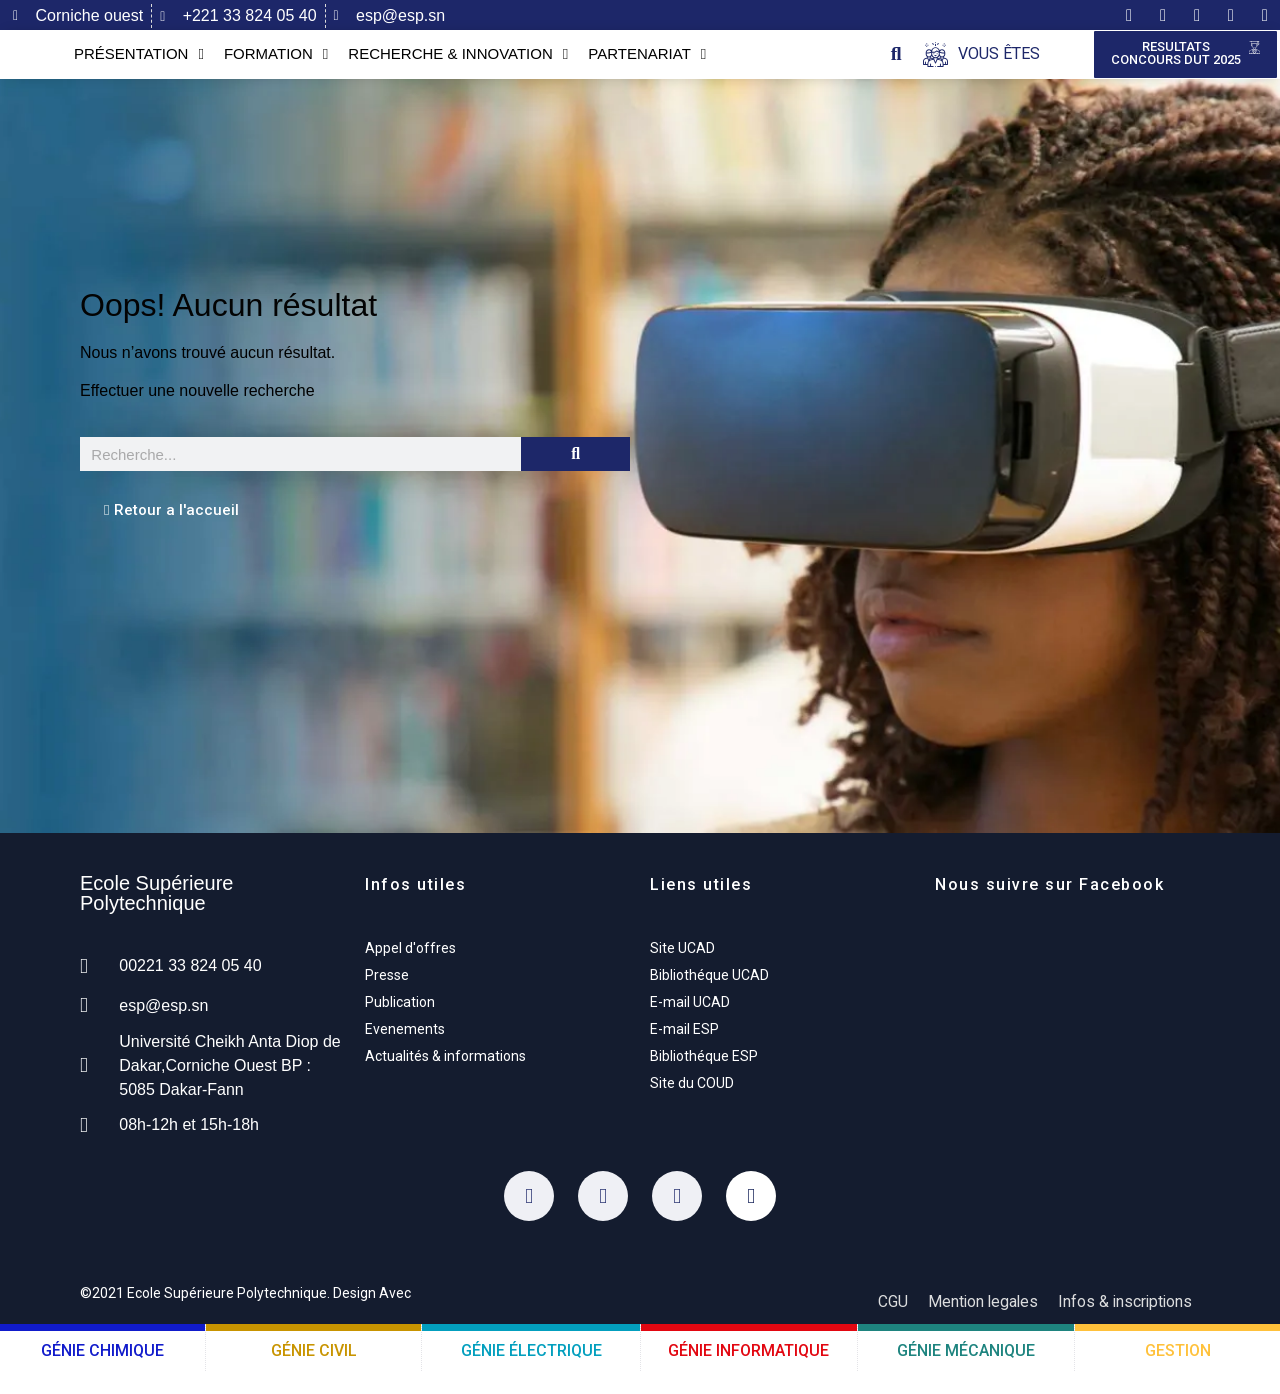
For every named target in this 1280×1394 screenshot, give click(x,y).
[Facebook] (529, 1219)
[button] (896, 65)
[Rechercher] (575, 477)
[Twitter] (603, 1219)
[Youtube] (751, 1219)
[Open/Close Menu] (981, 65)
